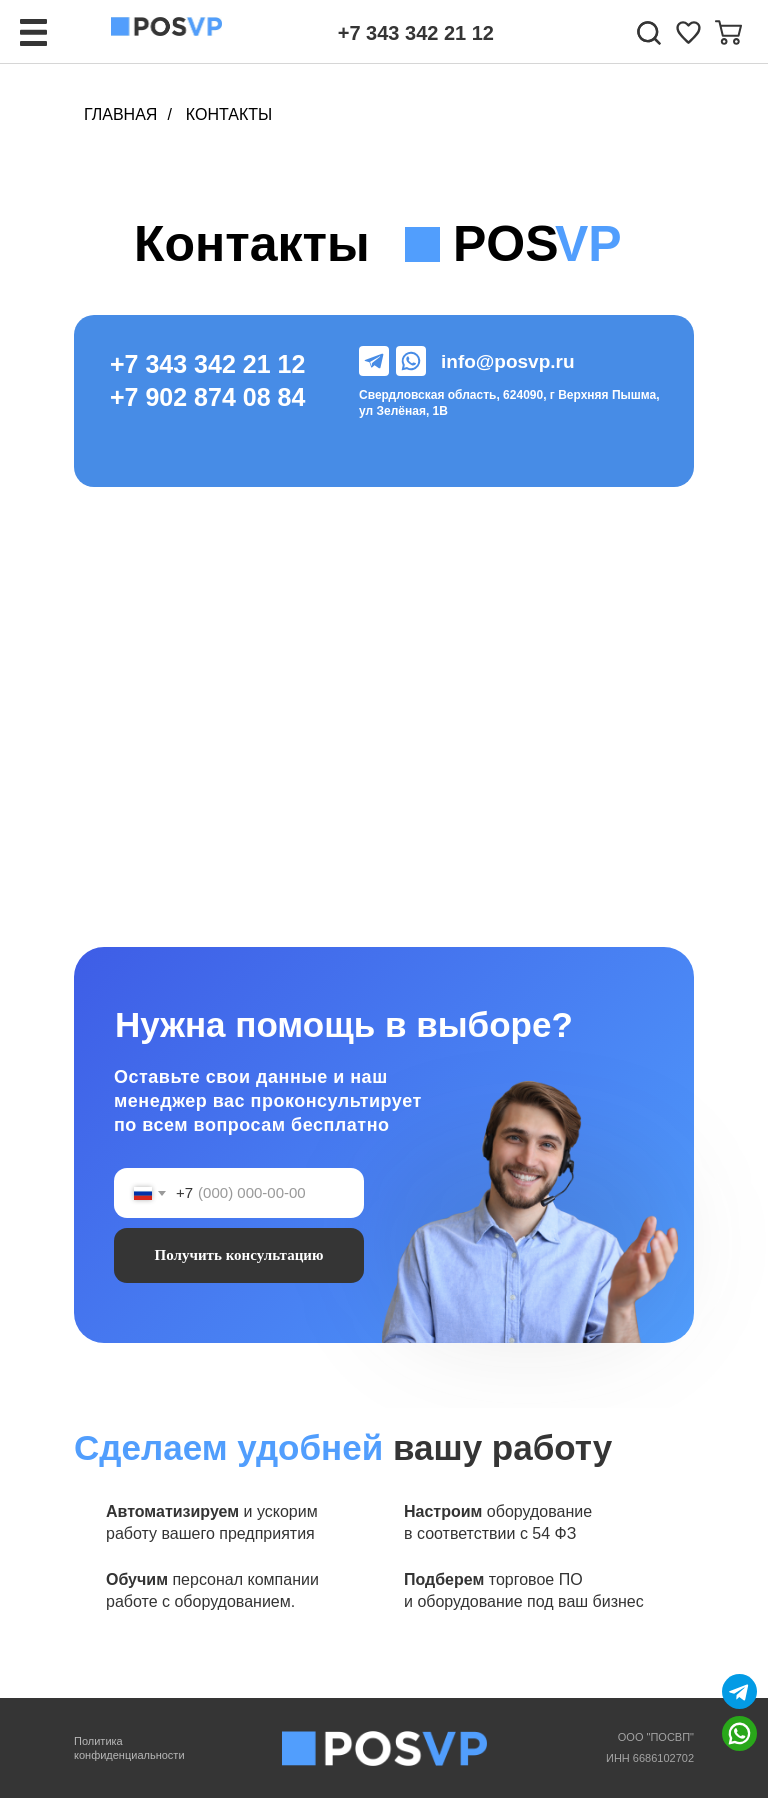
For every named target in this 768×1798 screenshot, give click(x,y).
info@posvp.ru (508, 361)
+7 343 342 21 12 (416, 33)
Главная (120, 114)
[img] (688, 32)
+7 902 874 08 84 (207, 397)
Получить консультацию (239, 1255)
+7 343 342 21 (194, 364)
